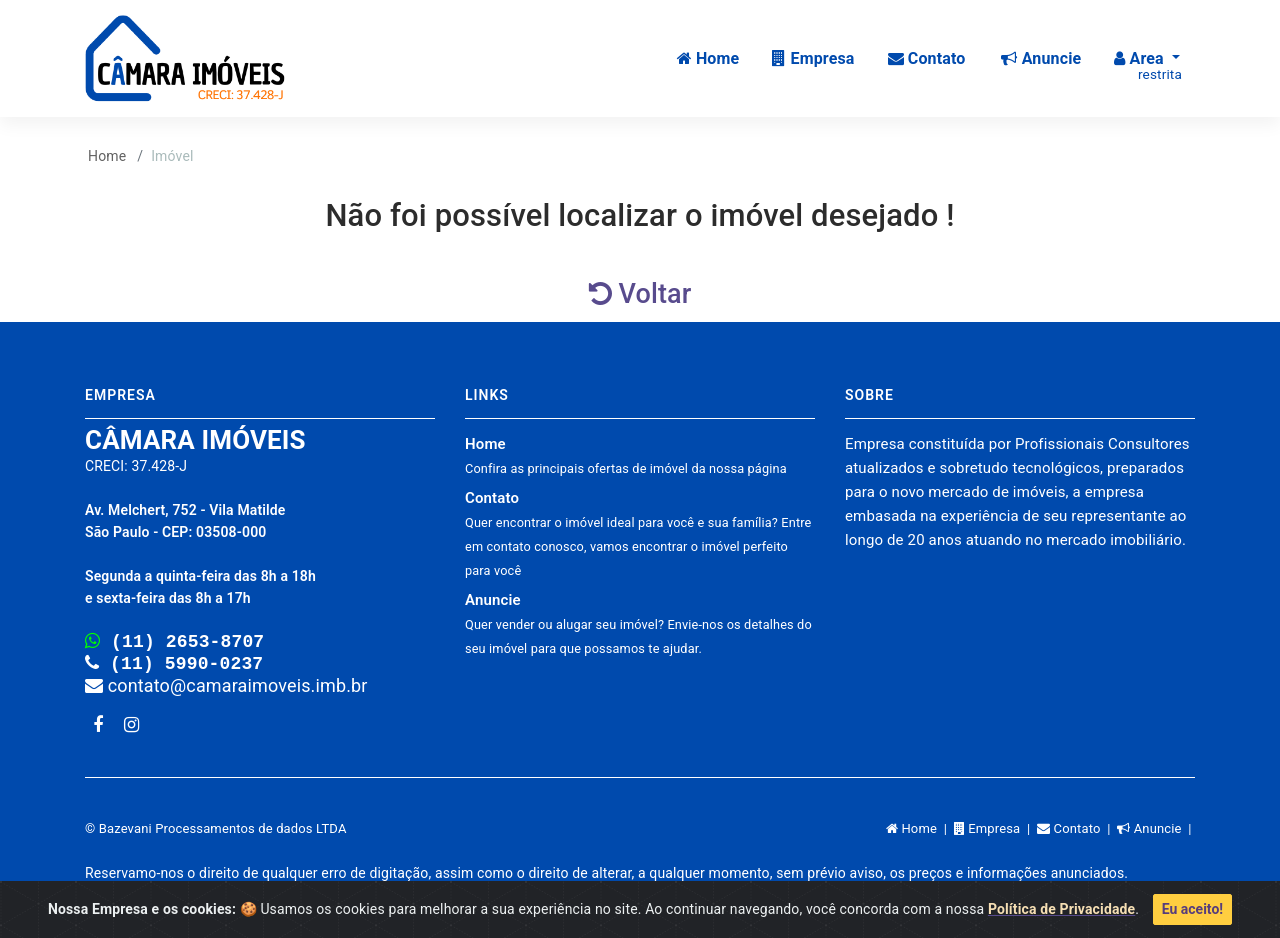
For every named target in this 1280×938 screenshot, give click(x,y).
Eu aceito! (1192, 909)
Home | (920, 832)
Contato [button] (927, 58)
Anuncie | (1156, 832)
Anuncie (638, 623)
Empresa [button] (813, 58)
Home (107, 156)
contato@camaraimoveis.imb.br (226, 689)
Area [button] (1148, 66)
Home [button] (708, 58)
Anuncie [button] (1041, 58)
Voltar (640, 294)
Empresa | (995, 832)
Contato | (1077, 832)
